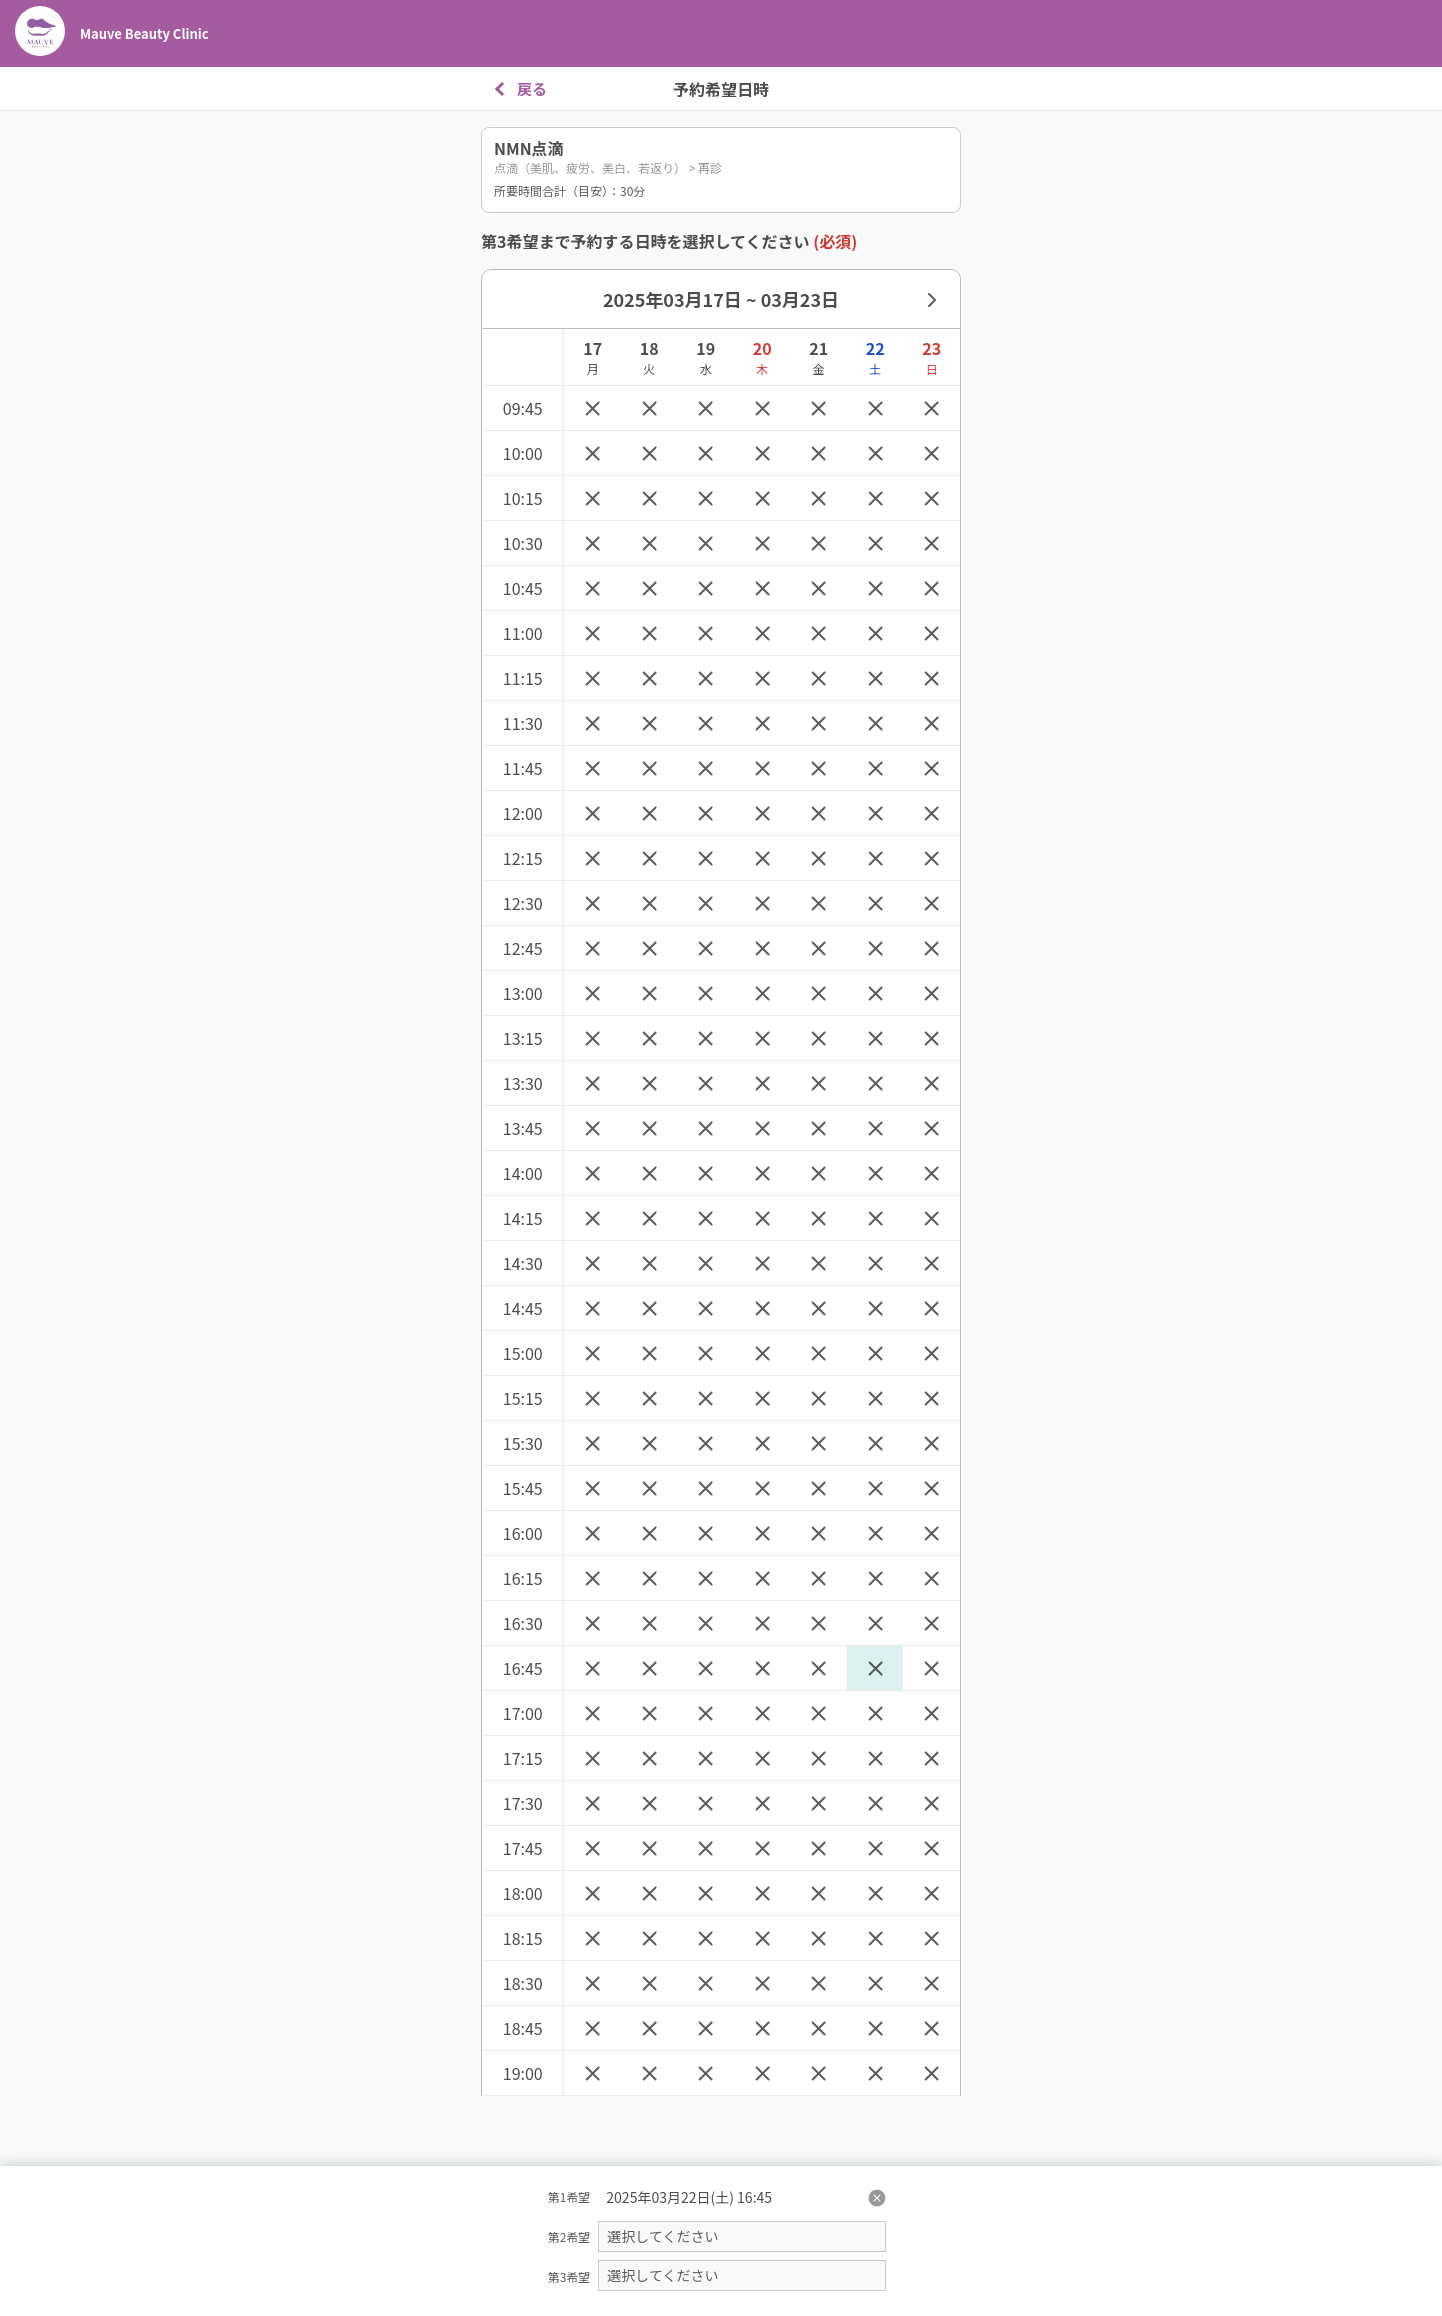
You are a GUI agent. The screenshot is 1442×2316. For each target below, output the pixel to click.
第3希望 (569, 2276)
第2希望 (569, 2236)
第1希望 (569, 2196)
